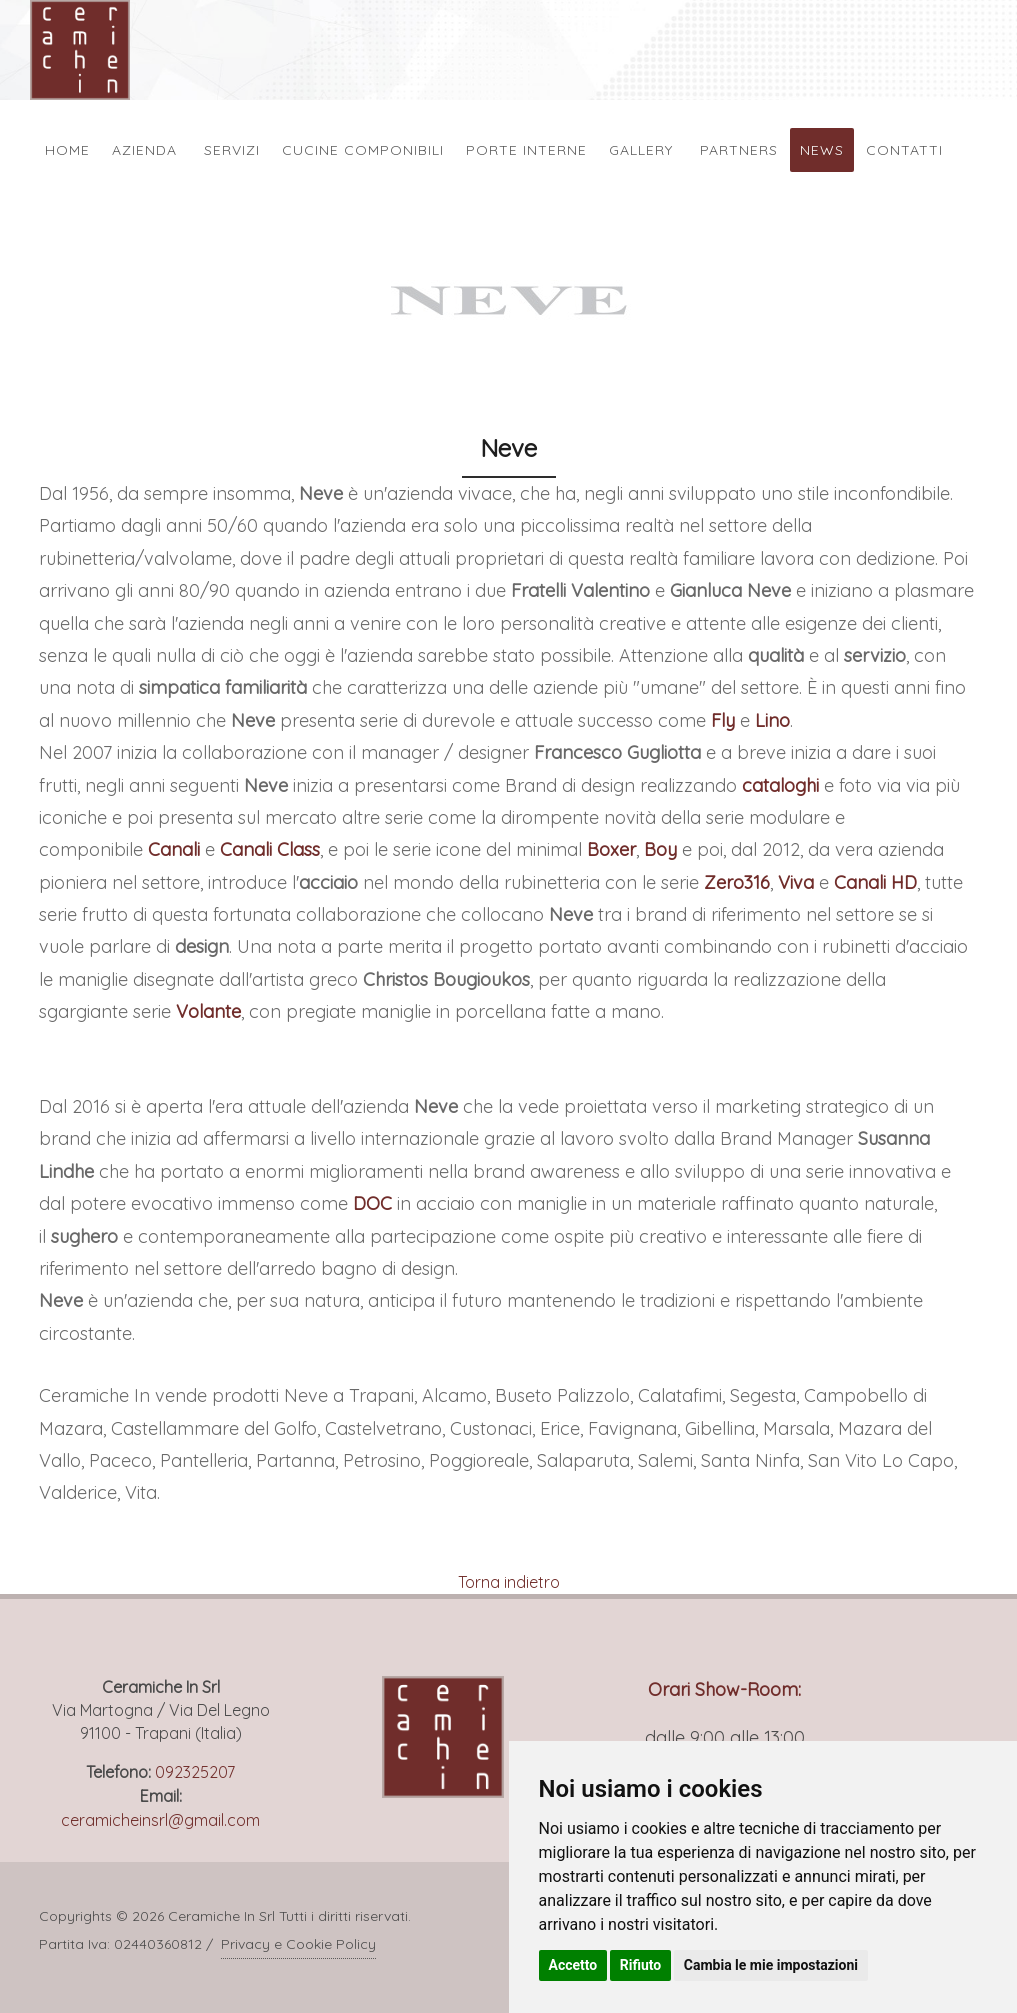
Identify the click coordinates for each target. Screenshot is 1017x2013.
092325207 (195, 1772)
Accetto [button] (573, 1965)
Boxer (611, 849)
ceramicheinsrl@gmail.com (160, 1820)
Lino (772, 720)
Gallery (641, 150)
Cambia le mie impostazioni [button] (771, 1965)
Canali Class (270, 849)
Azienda (144, 150)
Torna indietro (509, 1582)
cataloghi (780, 785)
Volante (208, 1011)
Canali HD (875, 882)
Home (67, 150)
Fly (723, 720)
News (822, 150)
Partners (739, 150)
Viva (796, 882)
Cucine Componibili (363, 150)
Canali (174, 849)
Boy (660, 849)
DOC (372, 1203)
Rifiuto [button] (641, 1965)
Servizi (232, 150)
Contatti (904, 150)
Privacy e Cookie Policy (298, 1944)
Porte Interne (526, 150)
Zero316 (737, 882)
